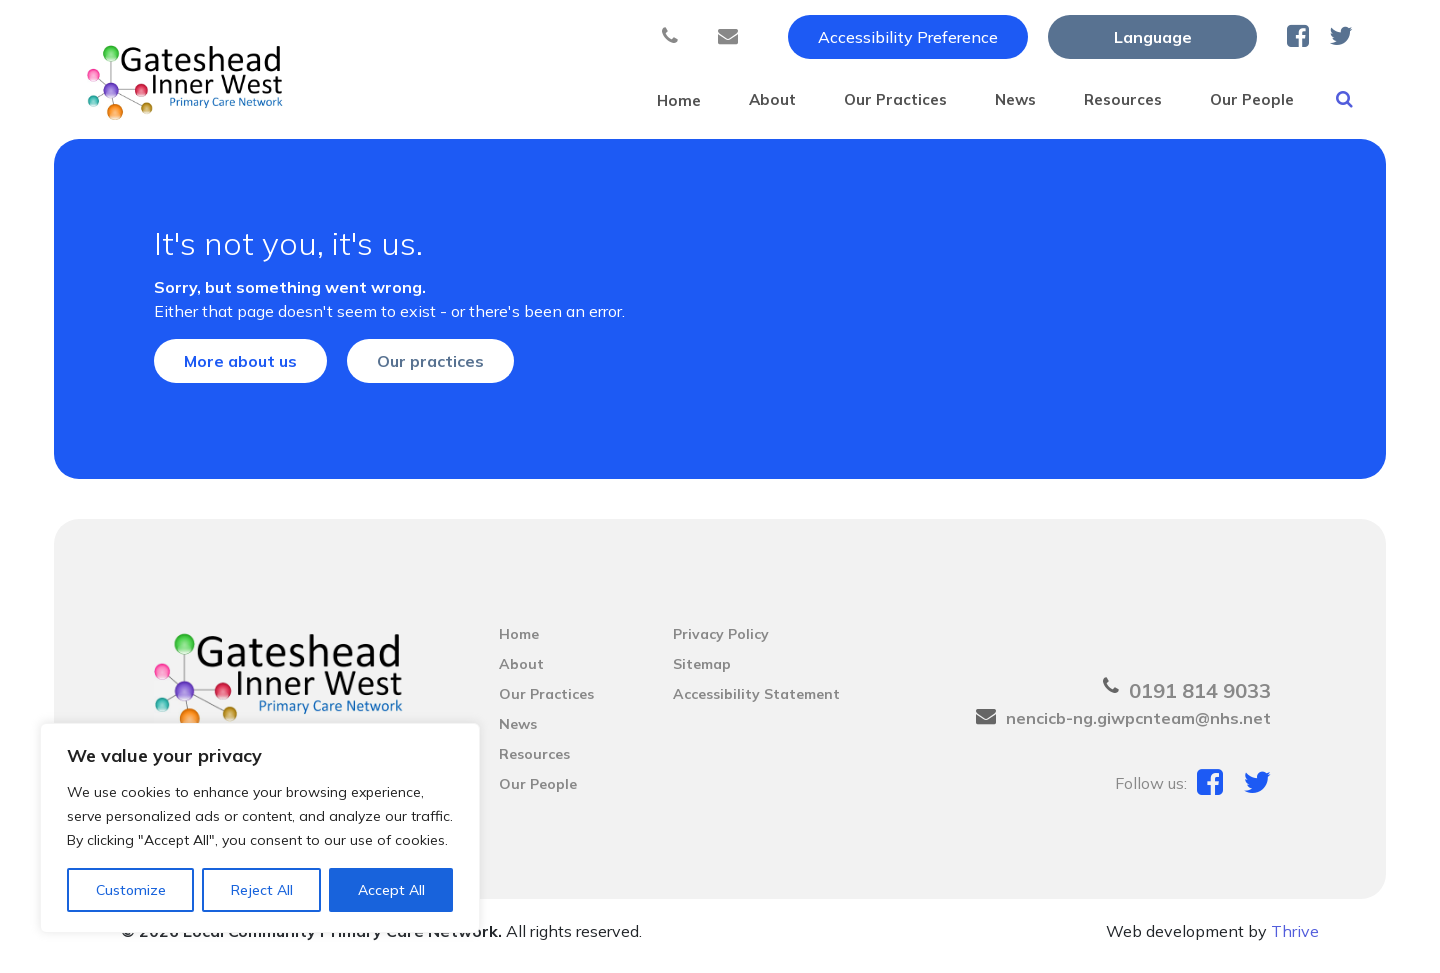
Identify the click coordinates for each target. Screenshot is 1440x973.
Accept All (391, 890)
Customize (131, 890)
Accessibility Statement (756, 704)
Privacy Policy (721, 644)
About (687, 99)
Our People (1232, 99)
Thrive (1295, 941)
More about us (240, 371)
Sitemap (702, 674)
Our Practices (826, 99)
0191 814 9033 (1200, 700)
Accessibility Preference (908, 37)
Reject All (262, 890)
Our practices (430, 371)
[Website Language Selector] (1152, 37)
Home (580, 99)
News (962, 99)
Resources (1086, 99)
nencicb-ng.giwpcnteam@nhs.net (1138, 728)
